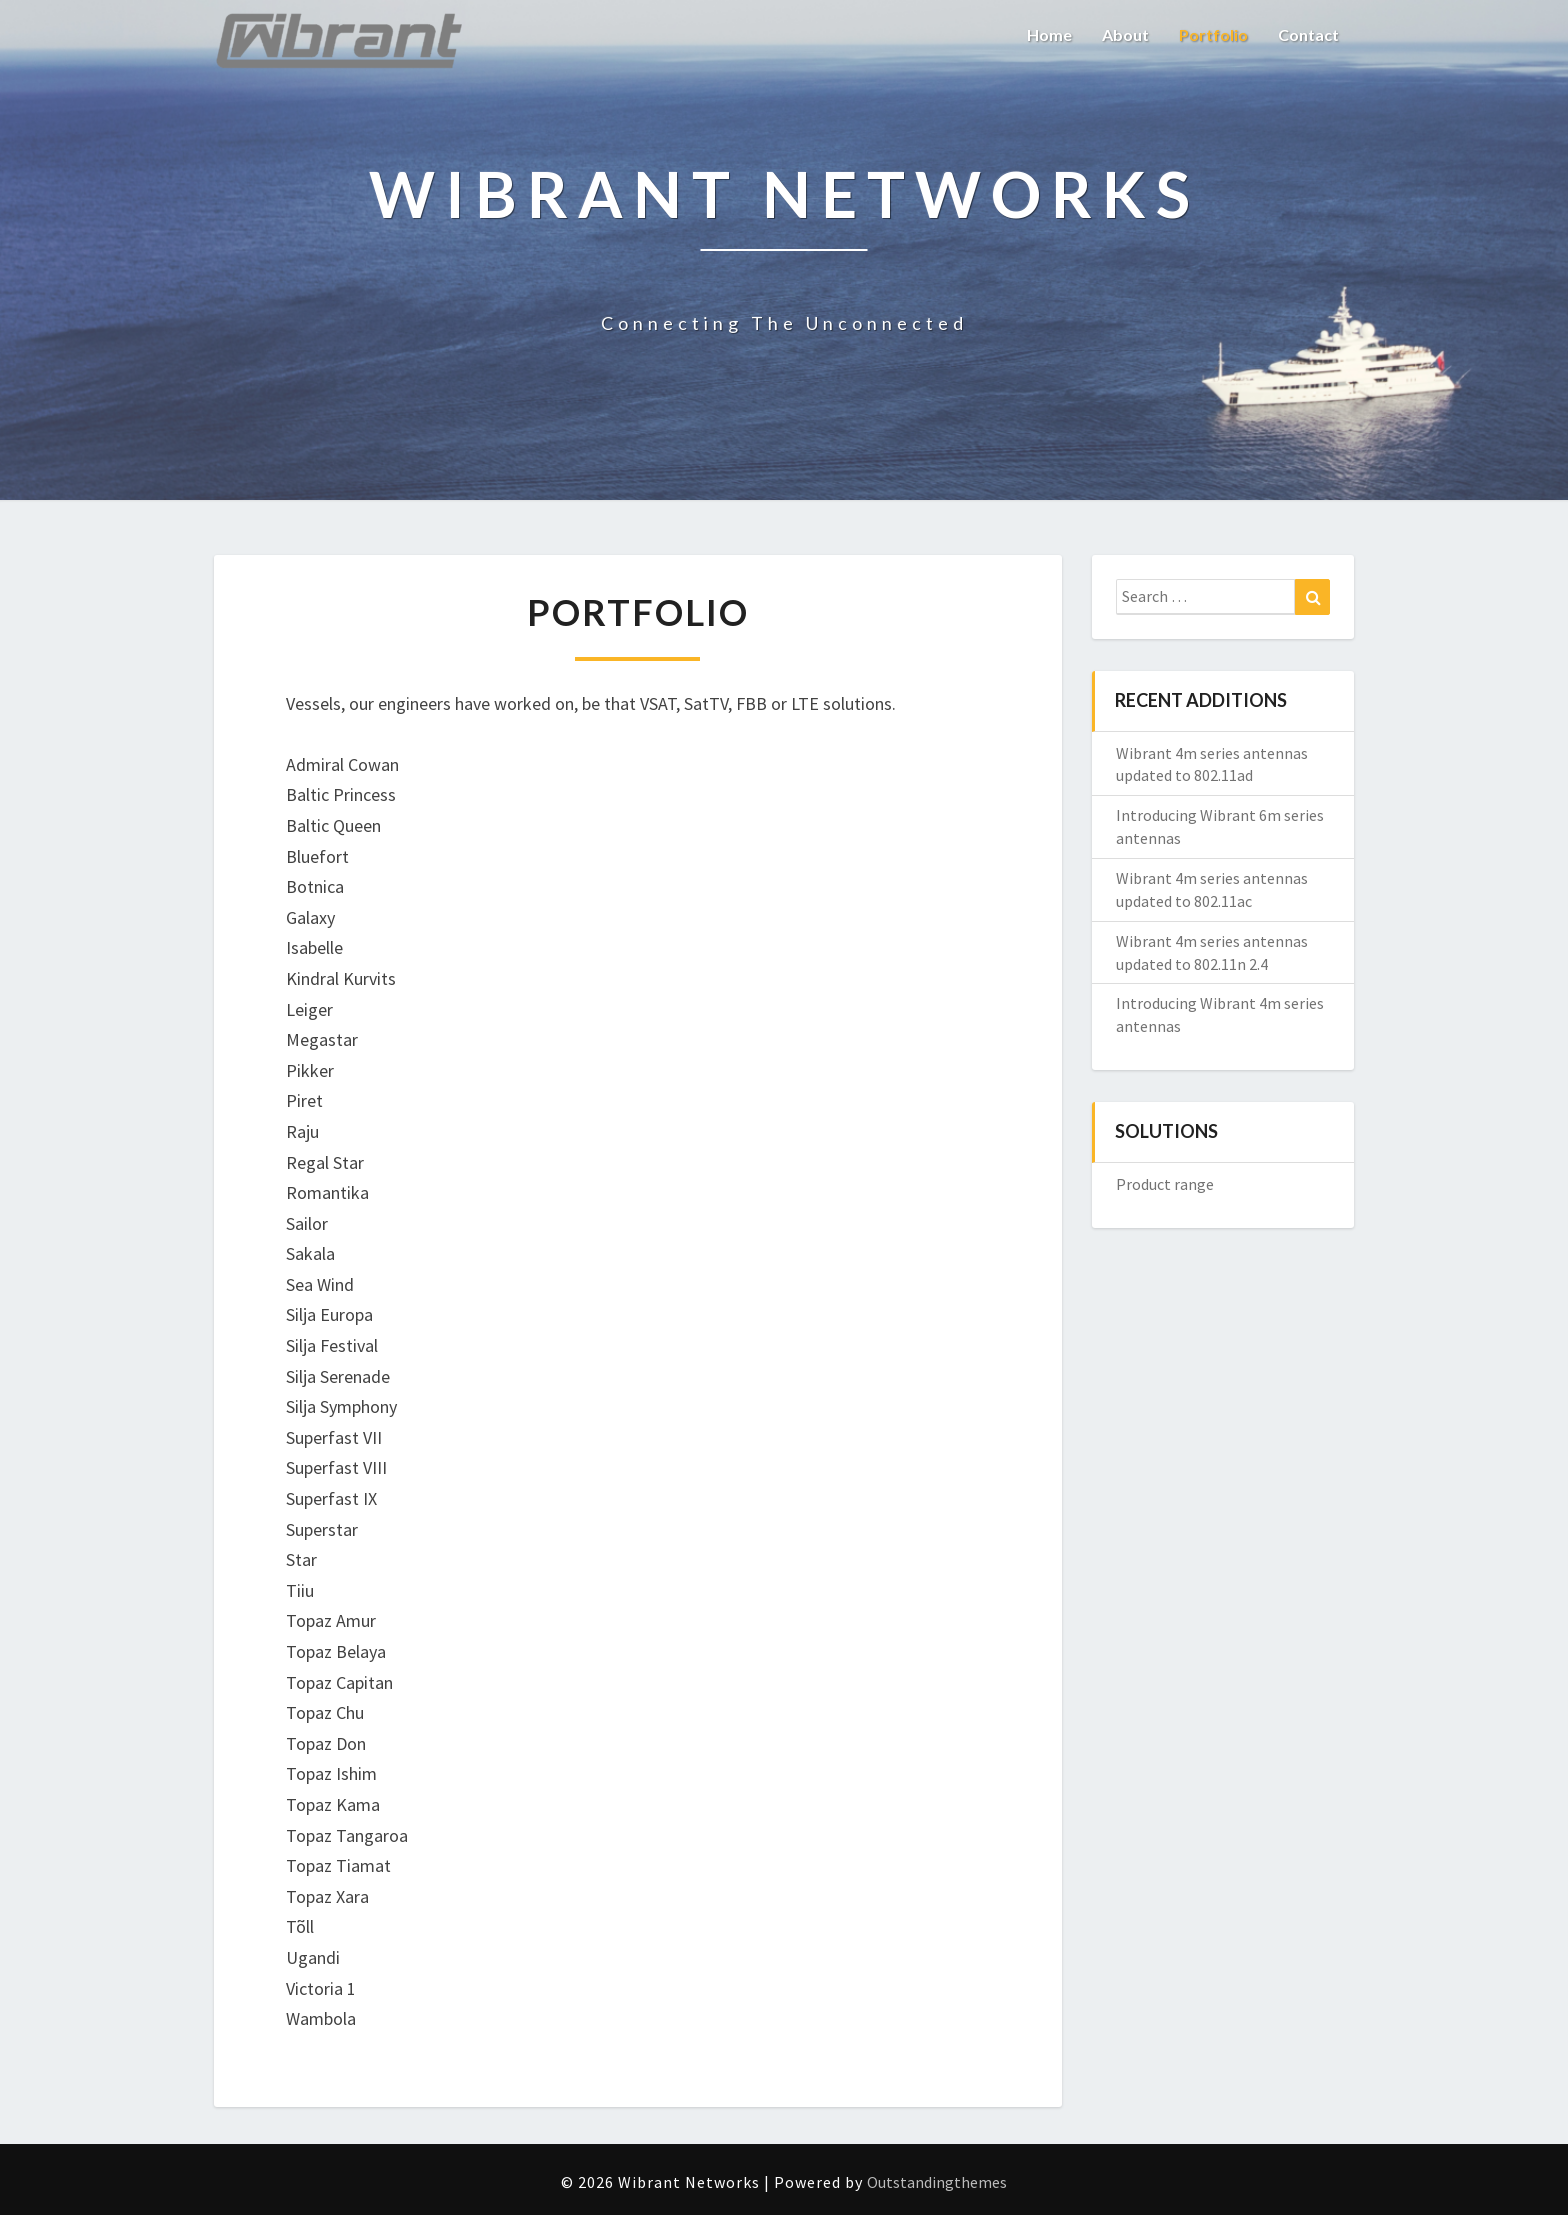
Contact (1308, 34)
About (1125, 34)
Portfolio (1213, 34)
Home (1049, 34)
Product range (1165, 1184)
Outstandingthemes (937, 2182)
